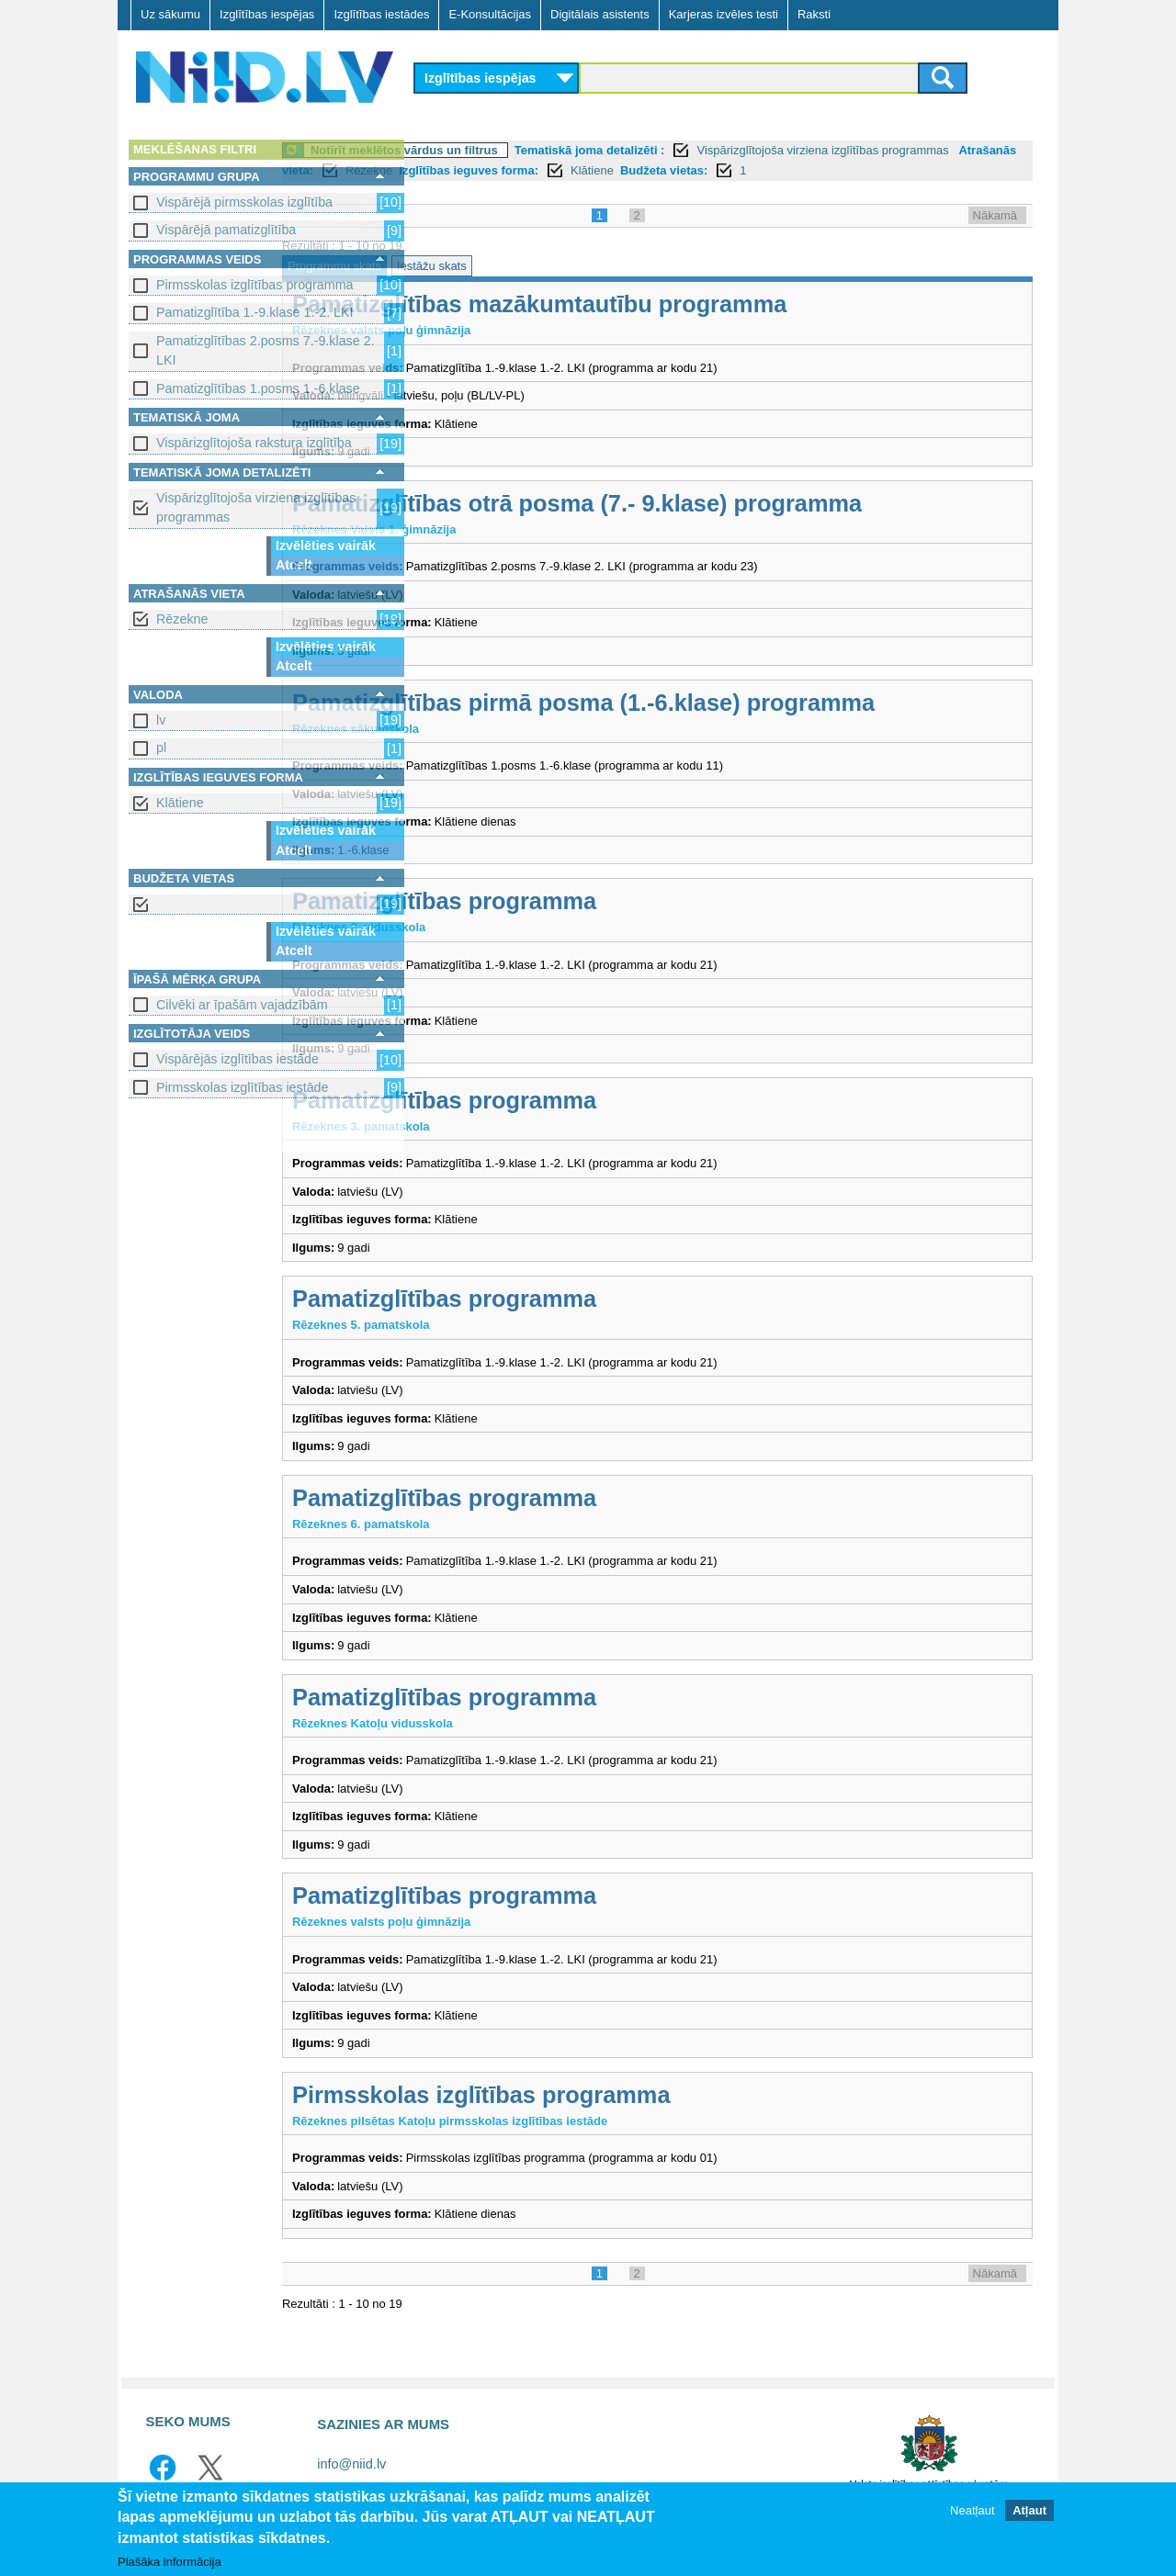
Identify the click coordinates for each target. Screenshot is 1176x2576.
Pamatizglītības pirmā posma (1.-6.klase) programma (720, 702)
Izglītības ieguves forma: (743, 170)
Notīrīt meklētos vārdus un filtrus (541, 150)
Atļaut (1029, 2510)
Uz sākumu (170, 14)
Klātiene (180, 802)
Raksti (814, 14)
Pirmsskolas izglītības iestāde (242, 1087)
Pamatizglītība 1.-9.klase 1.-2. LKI (255, 312)
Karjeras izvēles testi (723, 14)
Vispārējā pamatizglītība (226, 229)
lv (160, 720)
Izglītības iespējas (267, 14)
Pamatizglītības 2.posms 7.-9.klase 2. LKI (265, 350)
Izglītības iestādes (381, 14)
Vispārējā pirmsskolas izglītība (244, 202)
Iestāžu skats (569, 266)
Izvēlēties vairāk (326, 545)
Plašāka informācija (169, 2562)
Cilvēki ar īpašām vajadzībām (242, 1004)
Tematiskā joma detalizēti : (726, 150)
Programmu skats (471, 266)
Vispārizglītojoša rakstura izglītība (254, 442)
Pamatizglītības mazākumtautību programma (676, 304)
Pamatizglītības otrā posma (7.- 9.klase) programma (714, 503)
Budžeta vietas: (938, 170)
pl (161, 747)
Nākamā (995, 215)
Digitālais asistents (600, 14)
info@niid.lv (351, 2464)
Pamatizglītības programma (581, 901)
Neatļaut (972, 2510)
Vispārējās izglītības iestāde (237, 1059)
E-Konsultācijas (489, 14)
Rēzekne (182, 619)
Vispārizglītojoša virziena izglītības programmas (256, 507)
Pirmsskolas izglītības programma (255, 284)
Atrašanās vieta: (542, 170)
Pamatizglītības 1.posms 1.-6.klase (258, 388)
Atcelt (294, 564)
